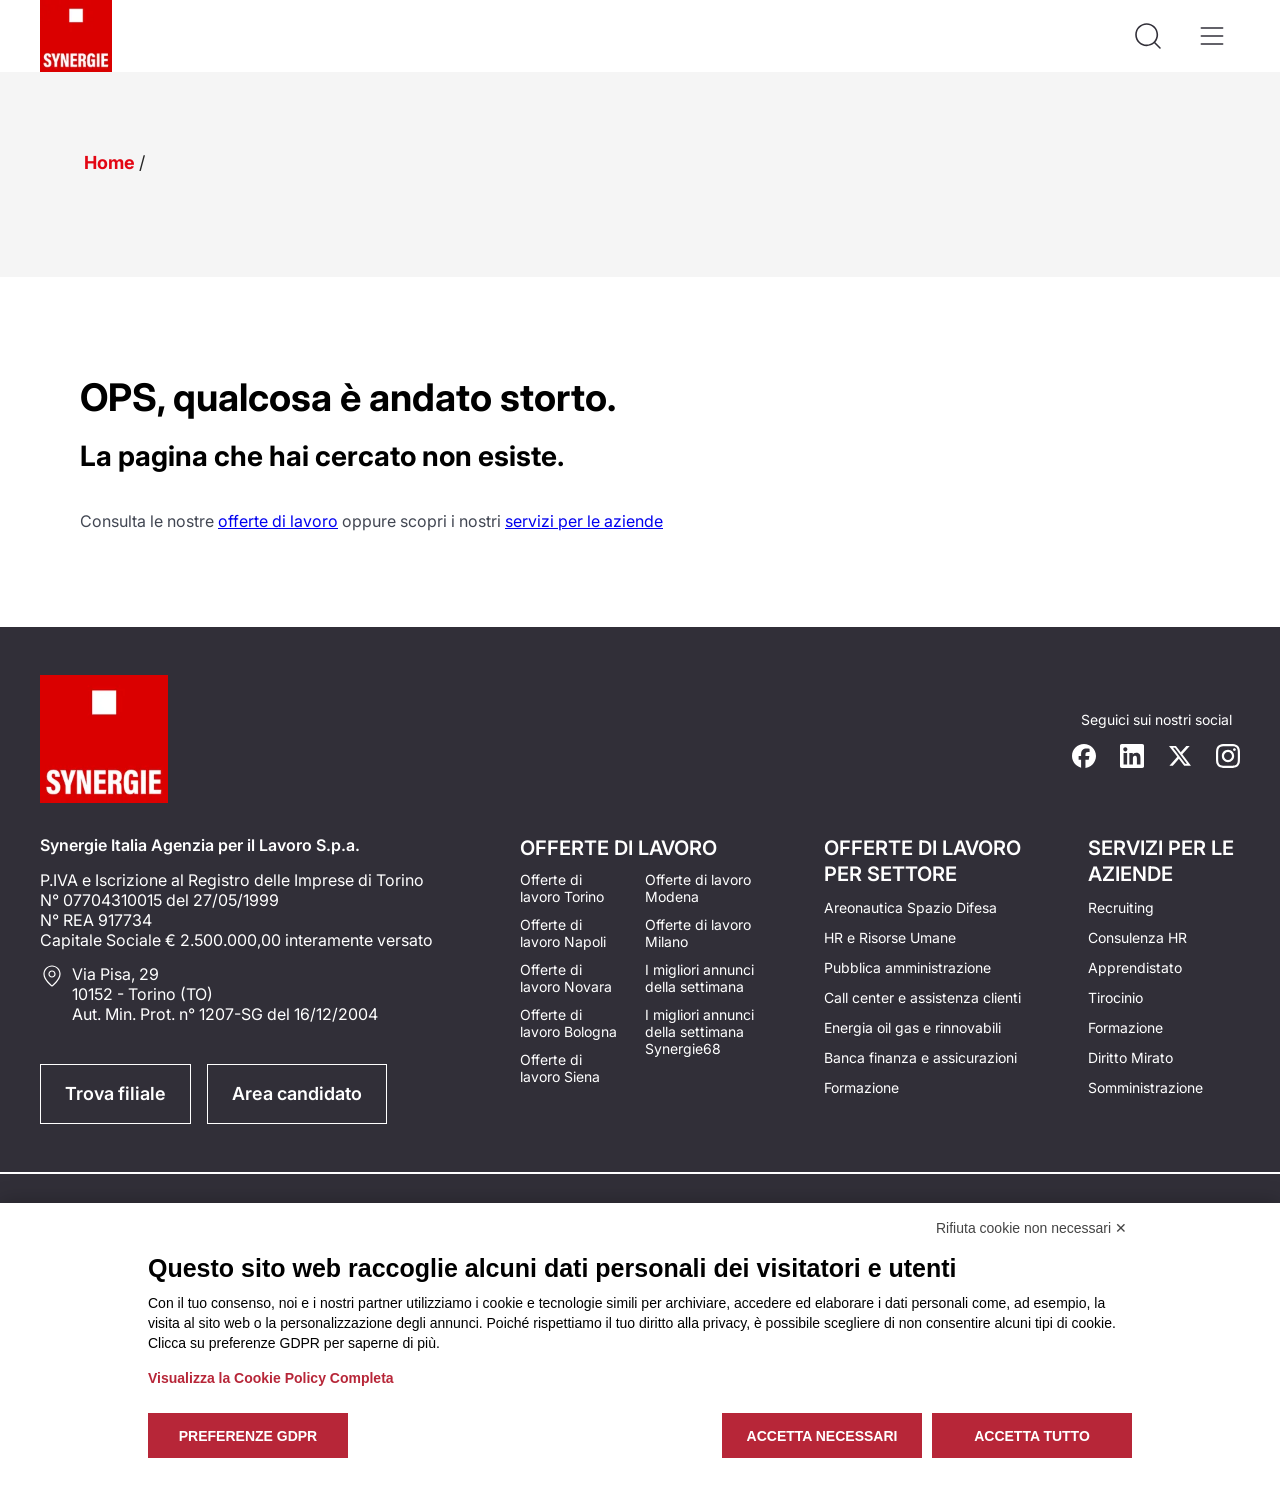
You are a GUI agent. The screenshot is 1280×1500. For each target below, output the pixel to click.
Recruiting (1121, 907)
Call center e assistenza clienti (922, 997)
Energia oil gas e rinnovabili (912, 1027)
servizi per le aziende (584, 521)
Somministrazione (1145, 1087)
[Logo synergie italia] (76, 36)
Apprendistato (1135, 967)
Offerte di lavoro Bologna (568, 1023)
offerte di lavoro (278, 521)
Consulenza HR (1137, 937)
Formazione (861, 1087)
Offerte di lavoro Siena (560, 1068)
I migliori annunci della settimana (699, 978)
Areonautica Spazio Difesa (910, 907)
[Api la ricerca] (1148, 36)
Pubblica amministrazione (907, 967)
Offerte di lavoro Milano (698, 933)
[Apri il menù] (1212, 36)
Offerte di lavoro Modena (698, 888)
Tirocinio (1115, 997)
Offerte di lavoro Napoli (563, 933)
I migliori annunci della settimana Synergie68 (699, 1031)
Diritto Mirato (1130, 1057)
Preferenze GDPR (248, 1436)
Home (109, 162)
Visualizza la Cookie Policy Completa (271, 1378)
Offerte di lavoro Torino (562, 888)
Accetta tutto (1032, 1436)
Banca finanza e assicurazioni (920, 1057)
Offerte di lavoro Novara (566, 978)
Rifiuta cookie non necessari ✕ (1031, 1228)
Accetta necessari (822, 1436)
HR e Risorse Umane (890, 937)
